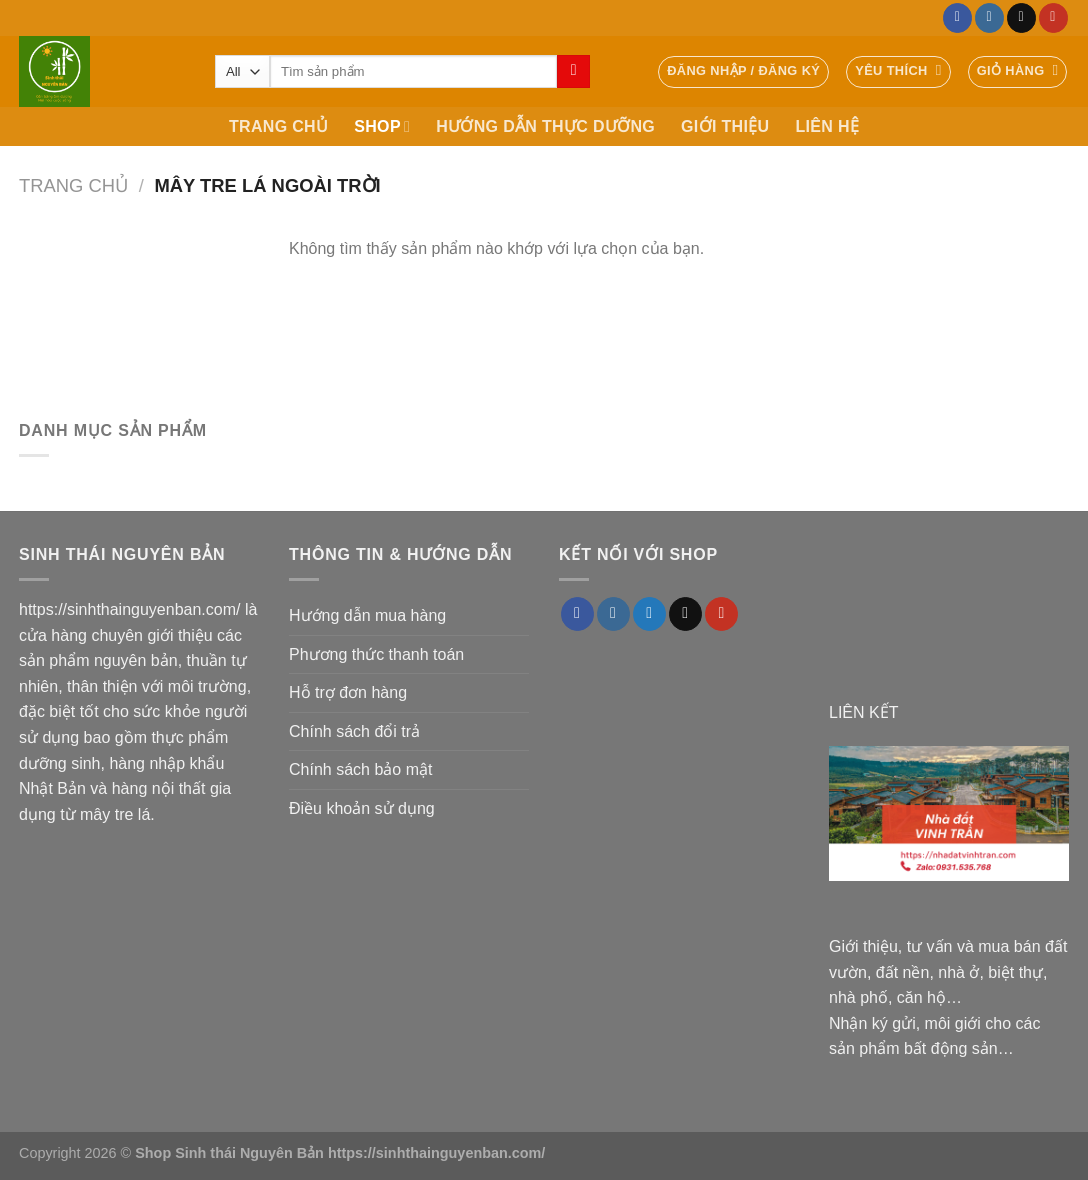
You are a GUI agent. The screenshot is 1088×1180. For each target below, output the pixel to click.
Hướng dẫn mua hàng (367, 615)
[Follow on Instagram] (989, 18)
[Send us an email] (1021, 18)
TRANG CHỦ (278, 126)
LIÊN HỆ (827, 126)
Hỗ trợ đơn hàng (348, 692)
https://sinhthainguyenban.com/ (129, 609)
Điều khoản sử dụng (362, 808)
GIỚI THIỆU (725, 126)
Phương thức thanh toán (376, 654)
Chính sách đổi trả (354, 731)
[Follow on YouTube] (1053, 18)
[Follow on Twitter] (649, 614)
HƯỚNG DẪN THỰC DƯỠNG (545, 126)
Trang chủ (73, 185)
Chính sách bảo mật (360, 769)
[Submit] (573, 72)
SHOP (382, 126)
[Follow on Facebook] (957, 18)
